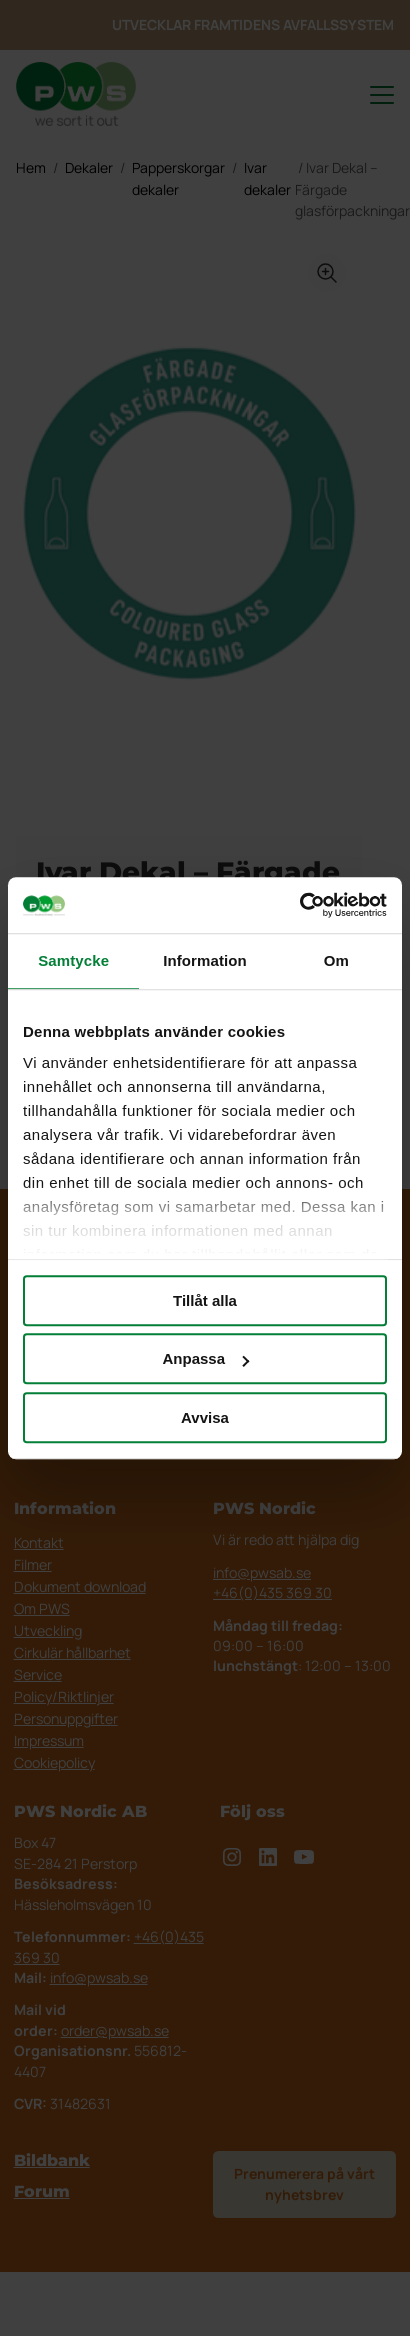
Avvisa (205, 1417)
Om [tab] (336, 960)
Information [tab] (205, 960)
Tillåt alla (205, 1300)
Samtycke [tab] (73, 960)
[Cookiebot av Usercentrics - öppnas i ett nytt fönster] (299, 905)
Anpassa (205, 1358)
